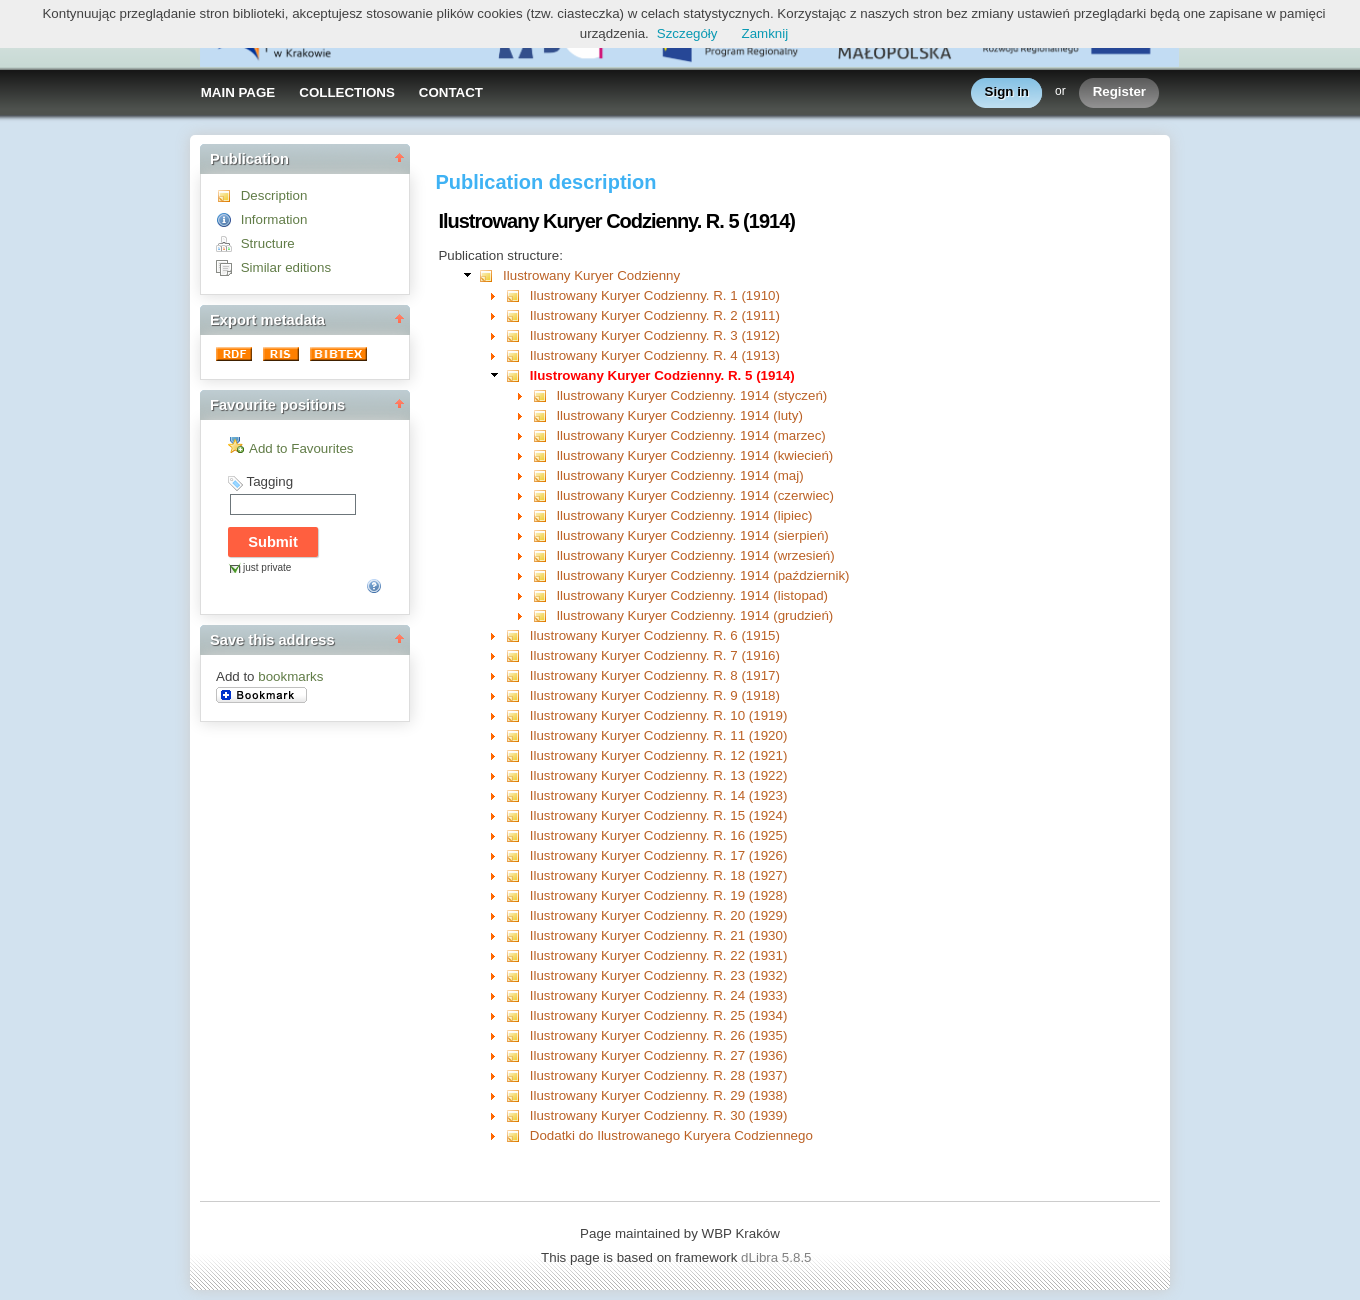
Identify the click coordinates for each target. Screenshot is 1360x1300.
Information (274, 219)
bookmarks (290, 676)
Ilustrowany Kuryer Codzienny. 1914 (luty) (679, 415)
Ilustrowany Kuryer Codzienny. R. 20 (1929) (659, 915)
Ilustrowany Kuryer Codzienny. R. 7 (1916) (655, 655)
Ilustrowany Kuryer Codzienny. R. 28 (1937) (659, 1075)
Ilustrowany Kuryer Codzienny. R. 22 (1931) (659, 955)
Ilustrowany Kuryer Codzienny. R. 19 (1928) (659, 895)
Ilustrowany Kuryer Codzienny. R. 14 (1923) (659, 795)
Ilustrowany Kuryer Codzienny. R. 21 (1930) (659, 935)
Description (274, 195)
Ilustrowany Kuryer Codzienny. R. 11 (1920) (659, 735)
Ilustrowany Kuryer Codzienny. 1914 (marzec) (690, 435)
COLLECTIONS (347, 92)
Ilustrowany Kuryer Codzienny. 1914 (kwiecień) (694, 455)
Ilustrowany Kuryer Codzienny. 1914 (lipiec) (684, 515)
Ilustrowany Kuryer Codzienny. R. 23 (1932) (659, 975)
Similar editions (286, 267)
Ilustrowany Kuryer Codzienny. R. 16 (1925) (659, 835)
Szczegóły (687, 33)
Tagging (269, 481)
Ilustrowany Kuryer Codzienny (591, 275)
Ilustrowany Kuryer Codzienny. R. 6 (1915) (655, 635)
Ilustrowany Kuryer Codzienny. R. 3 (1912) (655, 335)
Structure (268, 243)
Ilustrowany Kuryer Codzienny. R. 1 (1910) (655, 295)
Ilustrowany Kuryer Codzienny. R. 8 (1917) (655, 675)
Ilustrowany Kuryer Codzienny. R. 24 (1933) (659, 995)
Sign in (1007, 92)
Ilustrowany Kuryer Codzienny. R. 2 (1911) (655, 315)
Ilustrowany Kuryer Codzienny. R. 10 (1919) (659, 715)
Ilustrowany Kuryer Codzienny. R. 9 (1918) (655, 695)
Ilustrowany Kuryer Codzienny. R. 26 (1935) (659, 1035)
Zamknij (765, 33)
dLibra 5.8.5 (778, 1257)
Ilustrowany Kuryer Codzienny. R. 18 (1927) (659, 875)
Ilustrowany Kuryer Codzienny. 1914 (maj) (679, 475)
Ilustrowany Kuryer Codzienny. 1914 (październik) (702, 575)
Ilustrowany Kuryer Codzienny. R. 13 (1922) (659, 775)
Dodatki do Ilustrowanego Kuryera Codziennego (671, 1135)
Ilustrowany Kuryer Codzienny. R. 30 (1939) (659, 1115)
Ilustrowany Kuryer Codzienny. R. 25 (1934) (659, 1015)
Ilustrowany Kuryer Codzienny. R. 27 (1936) (659, 1055)
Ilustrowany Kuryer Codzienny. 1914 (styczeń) (691, 395)
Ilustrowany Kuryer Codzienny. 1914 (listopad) (692, 595)
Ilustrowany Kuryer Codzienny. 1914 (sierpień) (692, 535)
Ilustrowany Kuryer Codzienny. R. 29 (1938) (659, 1095)
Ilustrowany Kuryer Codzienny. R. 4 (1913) (655, 355)
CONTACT (451, 92)
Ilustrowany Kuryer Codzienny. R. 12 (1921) (659, 755)
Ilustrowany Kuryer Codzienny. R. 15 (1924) (659, 815)
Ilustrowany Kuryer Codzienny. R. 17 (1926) (659, 855)
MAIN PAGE (238, 92)
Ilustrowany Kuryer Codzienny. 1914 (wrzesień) (695, 555)
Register (1119, 92)
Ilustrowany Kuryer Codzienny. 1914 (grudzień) (694, 615)
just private (267, 567)
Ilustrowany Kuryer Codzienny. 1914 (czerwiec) (695, 495)
